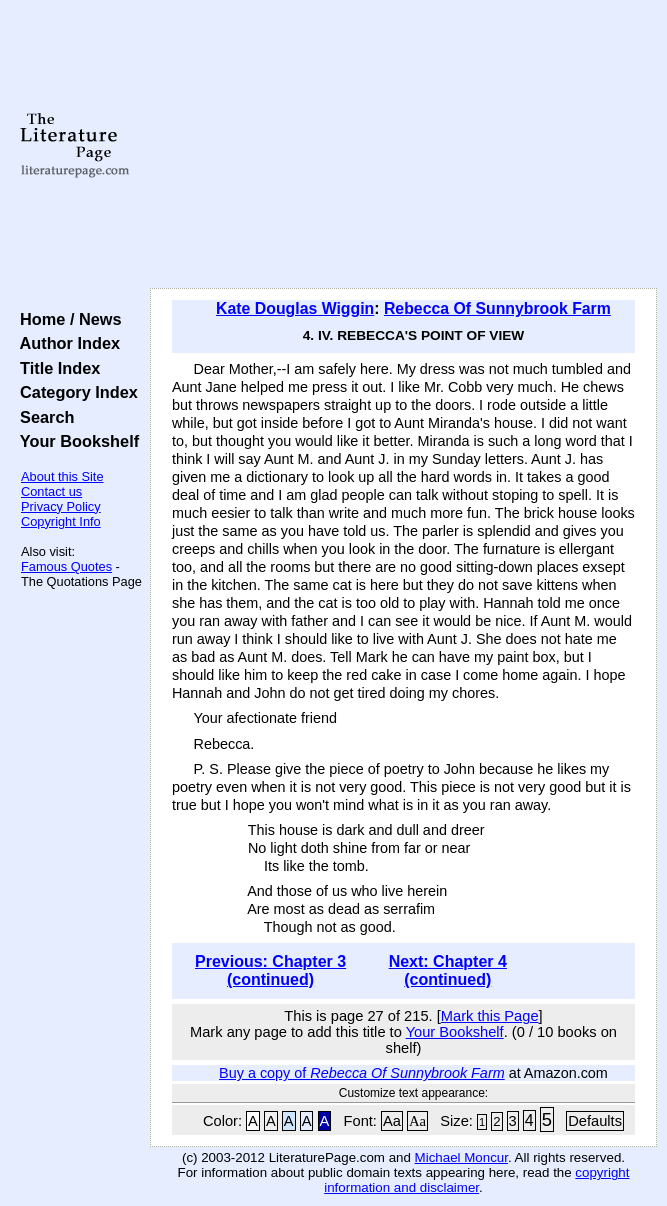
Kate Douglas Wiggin (295, 308)
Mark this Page (490, 1016)
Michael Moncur (461, 1157)
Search (42, 417)
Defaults (595, 1121)
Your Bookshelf (75, 441)
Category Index (74, 392)
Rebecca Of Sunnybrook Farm (497, 308)
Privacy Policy (61, 506)
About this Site (62, 476)
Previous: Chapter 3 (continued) (270, 970)
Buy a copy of (362, 1073)
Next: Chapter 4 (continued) (448, 970)
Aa (392, 1121)
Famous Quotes (66, 566)
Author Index (65, 343)
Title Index (55, 368)
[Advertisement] (403, 145)
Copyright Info (61, 521)
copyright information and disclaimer (476, 1180)
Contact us (51, 491)
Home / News (66, 319)
